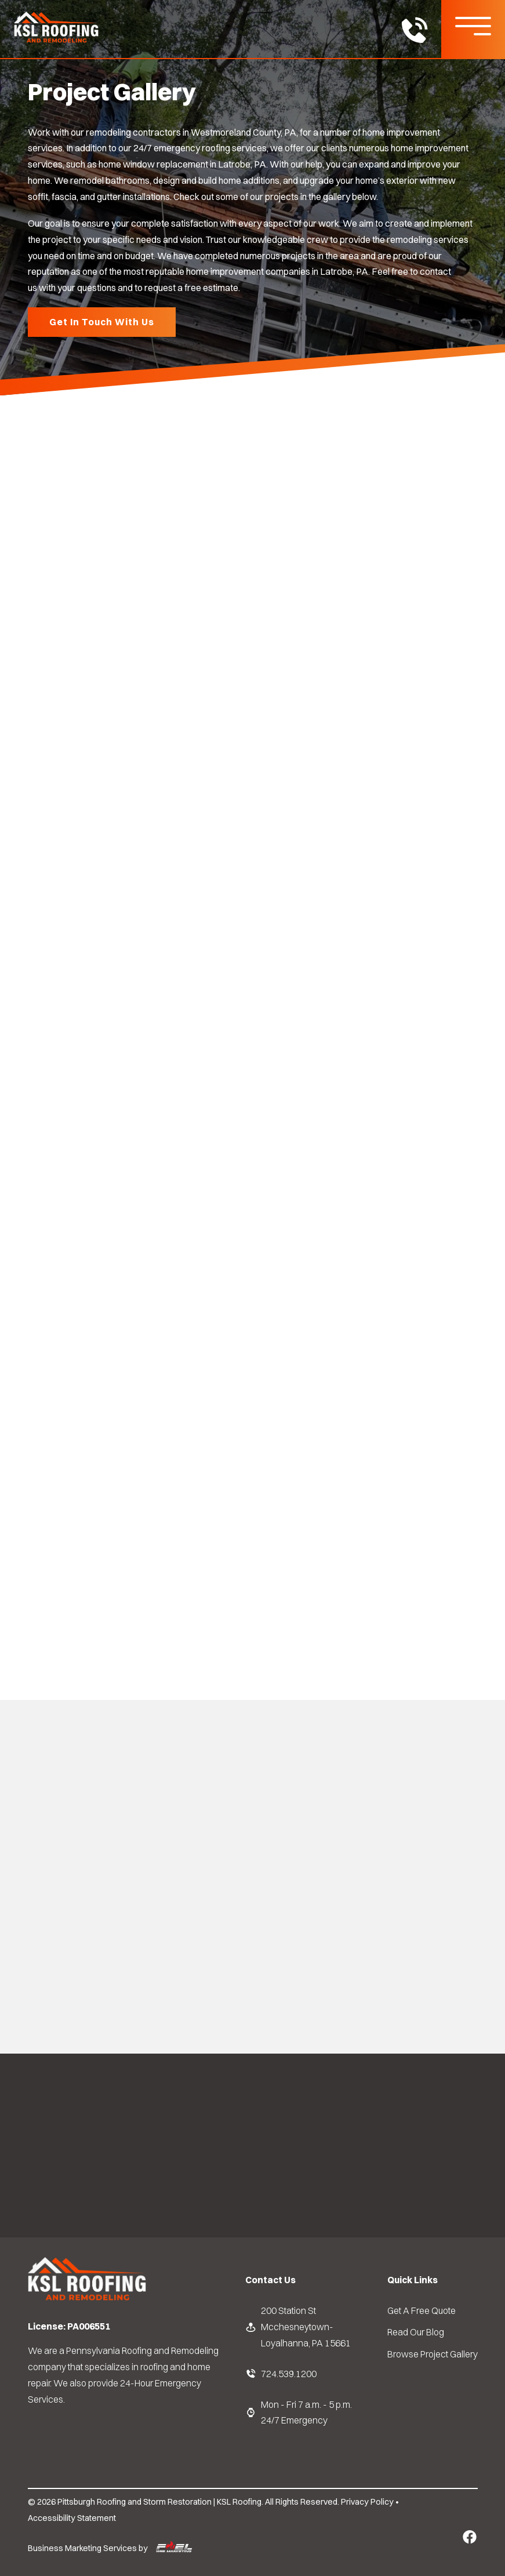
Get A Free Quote (421, 2310)
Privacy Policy (367, 2502)
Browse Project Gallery (432, 2354)
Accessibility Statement (72, 2518)
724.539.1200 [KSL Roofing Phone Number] (281, 2374)
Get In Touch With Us (101, 322)
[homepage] (87, 2299)
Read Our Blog (415, 2332)
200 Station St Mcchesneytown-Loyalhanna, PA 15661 (298, 2326)
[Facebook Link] (470, 2537)
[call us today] (414, 32)
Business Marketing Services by (110, 2548)
